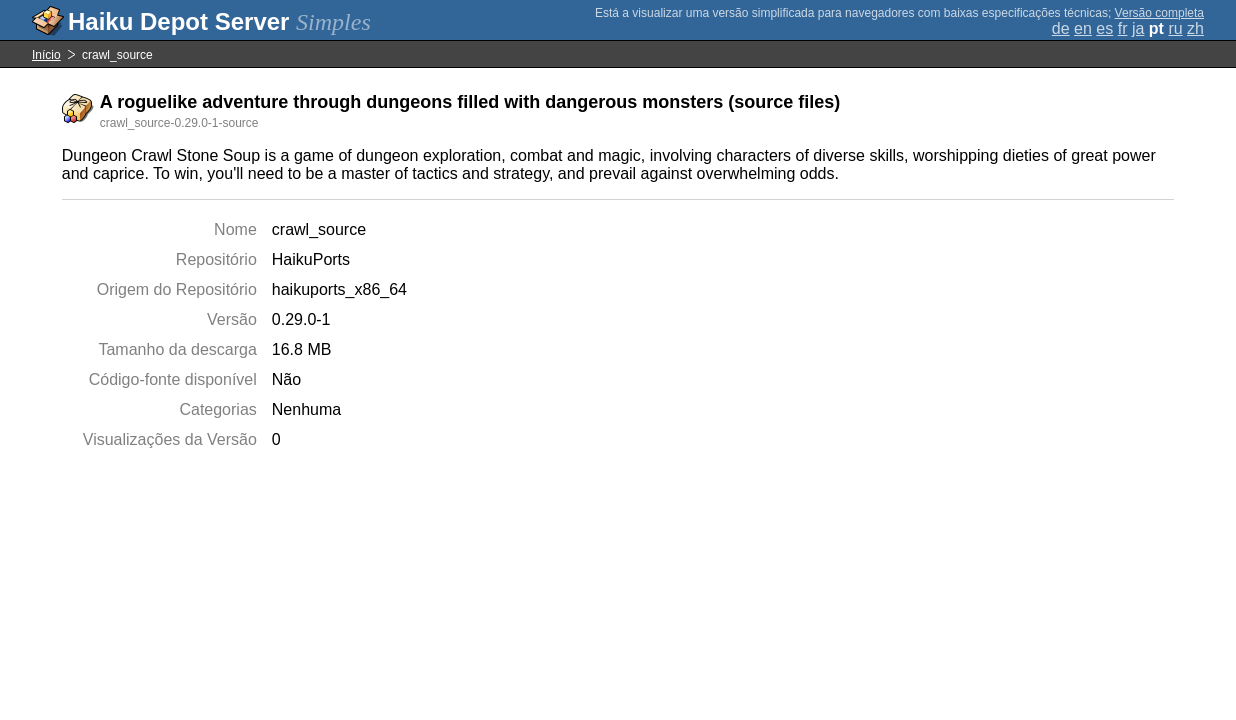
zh (1195, 28)
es (1104, 28)
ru (1175, 28)
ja (1138, 28)
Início (46, 55)
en (1083, 28)
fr (1123, 28)
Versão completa (1159, 13)
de (1061, 28)
